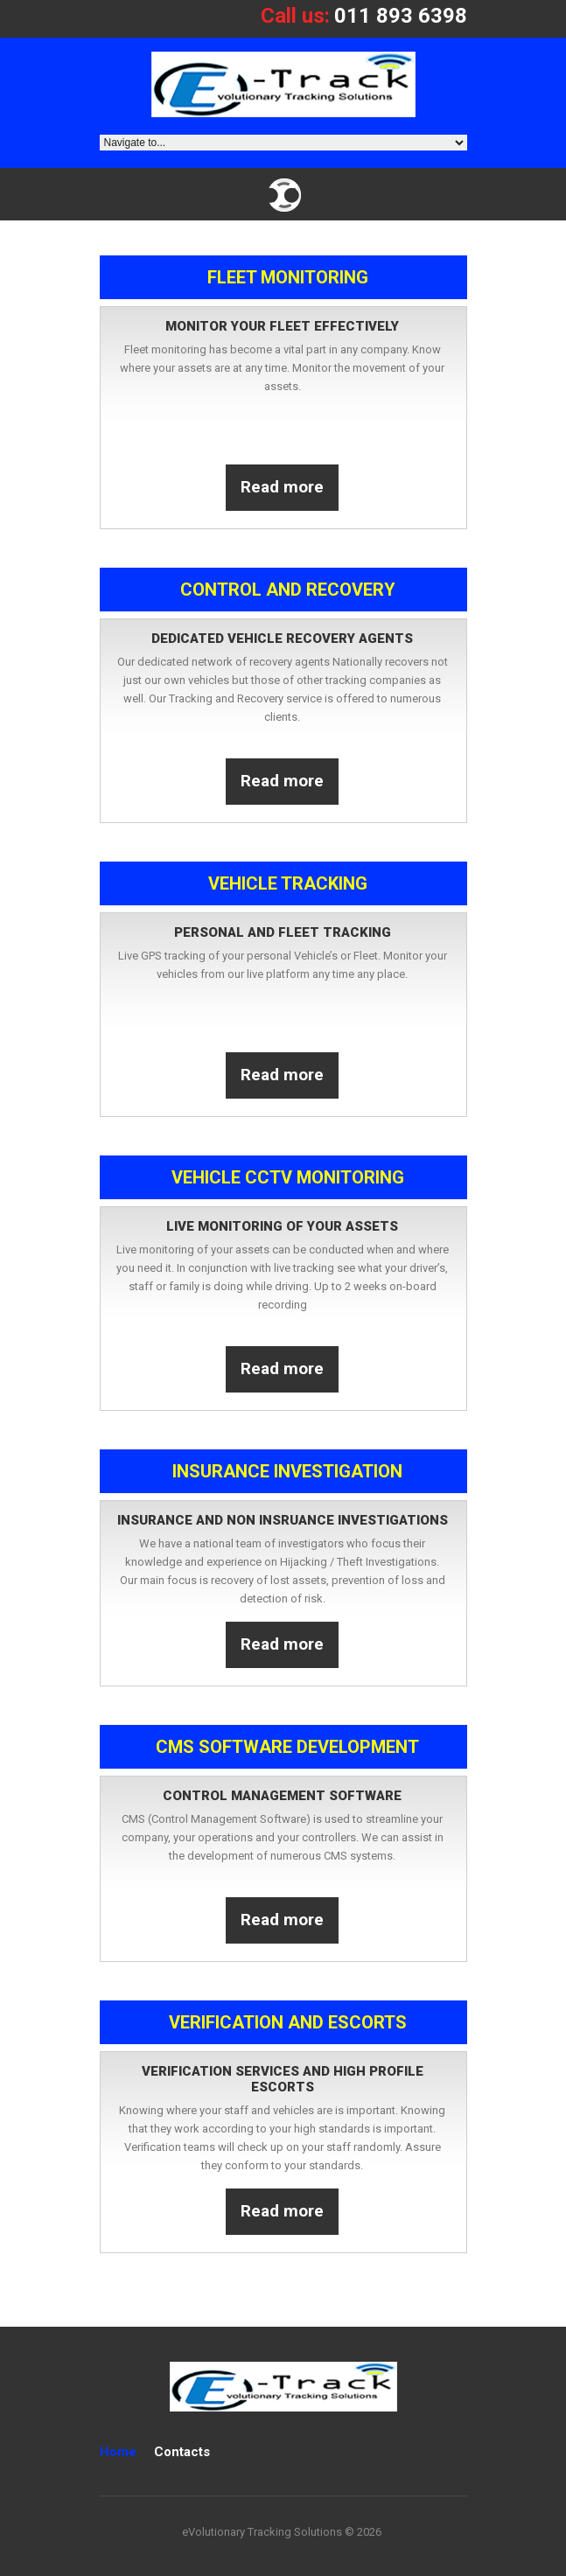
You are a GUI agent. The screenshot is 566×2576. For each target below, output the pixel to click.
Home (118, 2452)
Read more (282, 487)
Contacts (182, 2452)
